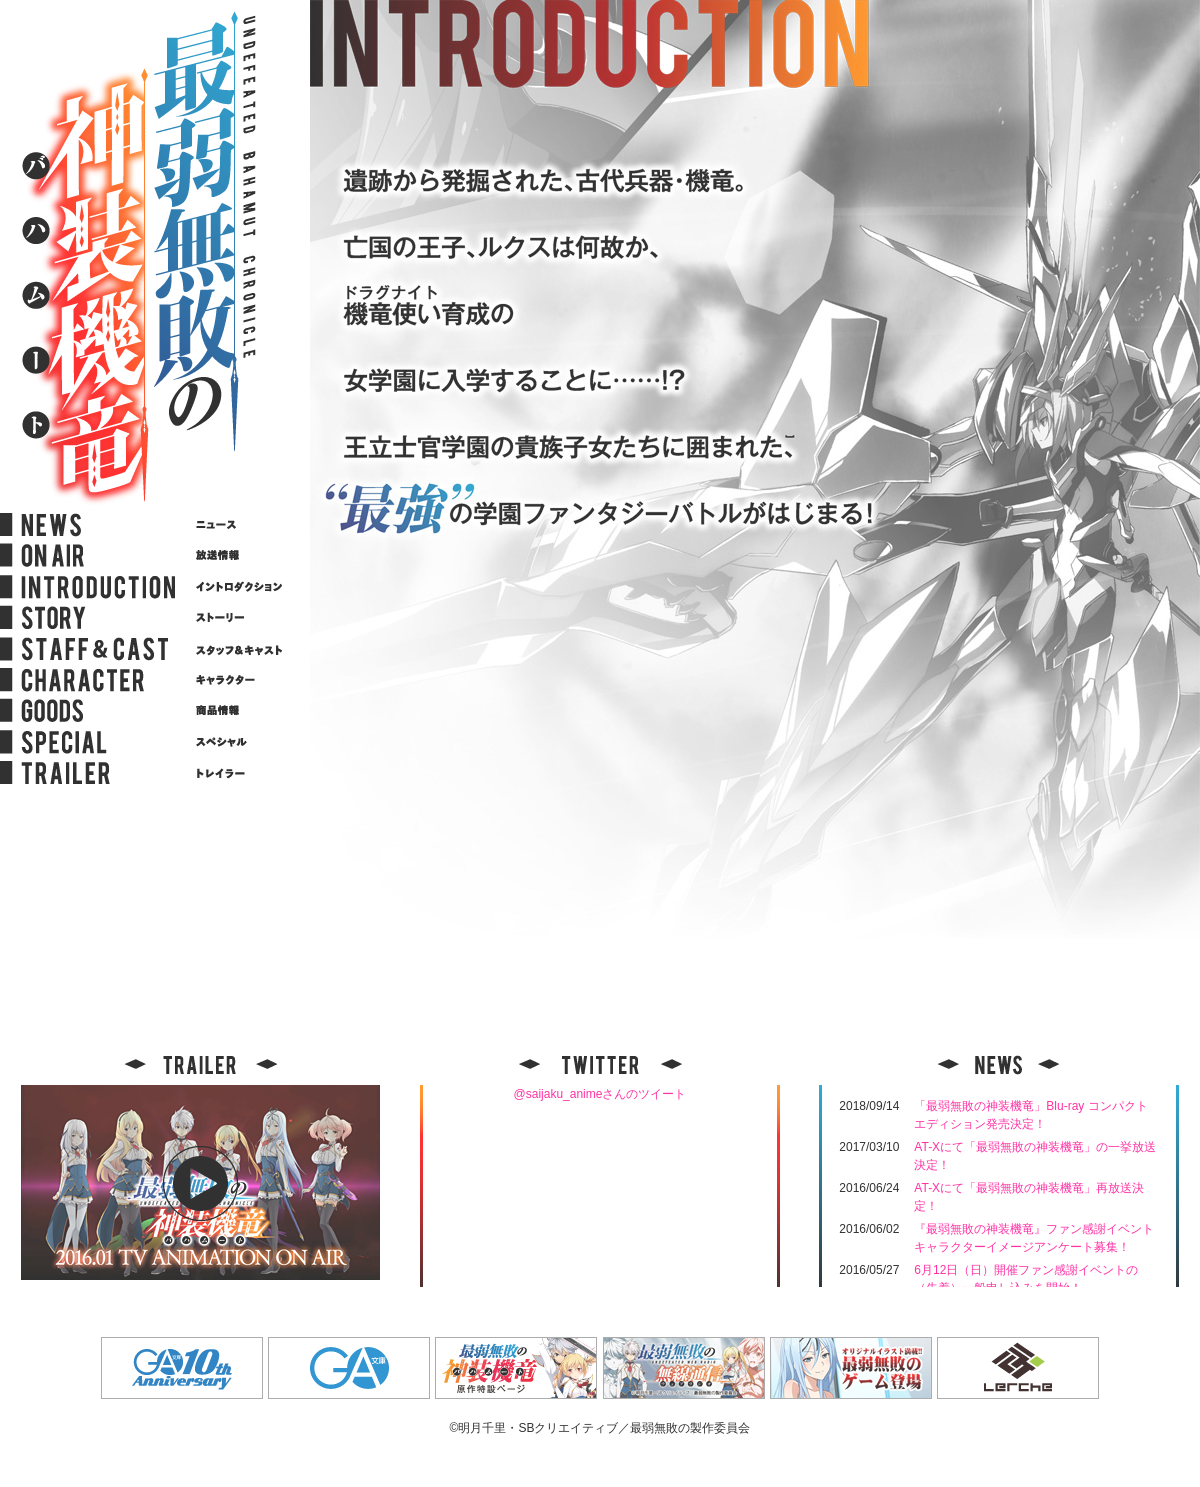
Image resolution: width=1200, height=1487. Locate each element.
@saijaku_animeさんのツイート (600, 1094)
